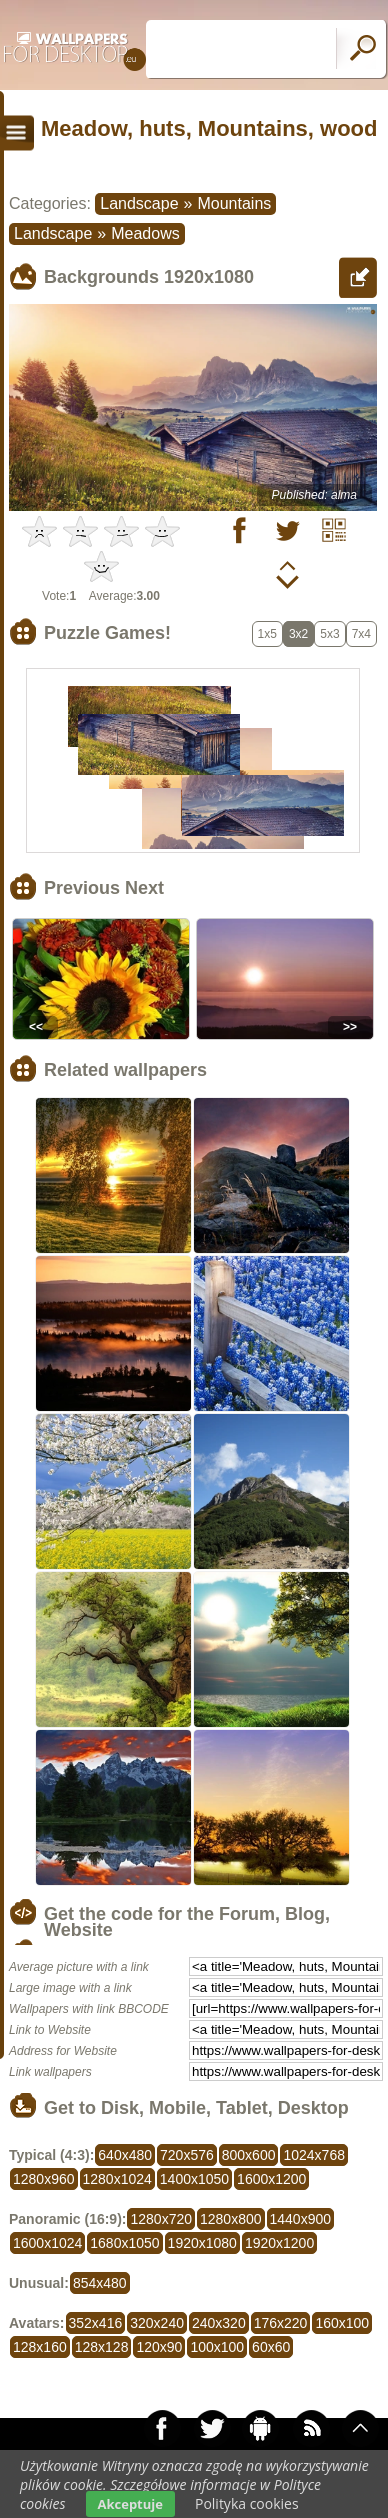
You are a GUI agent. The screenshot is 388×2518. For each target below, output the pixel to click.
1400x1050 (194, 2179)
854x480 (100, 2283)
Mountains (234, 203)
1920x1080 (202, 2243)
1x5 (267, 634)
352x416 (96, 2323)
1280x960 (44, 2179)
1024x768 (314, 2155)
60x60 (271, 2347)
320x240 (157, 2323)
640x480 (125, 2155)
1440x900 (301, 2219)
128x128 (102, 2347)
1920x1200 (279, 2243)
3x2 (298, 634)
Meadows (145, 233)
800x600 (249, 2155)
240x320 (219, 2323)
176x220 (281, 2323)
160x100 (342, 2323)
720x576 (187, 2155)
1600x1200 (271, 2179)
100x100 (217, 2347)
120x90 (159, 2347)
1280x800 (231, 2219)
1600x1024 (47, 2243)
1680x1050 (124, 2243)
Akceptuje (130, 2504)
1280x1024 (117, 2179)
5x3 (329, 634)
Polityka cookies (247, 2503)
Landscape (139, 203)
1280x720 (161, 2219)
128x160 (40, 2347)
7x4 (361, 634)
